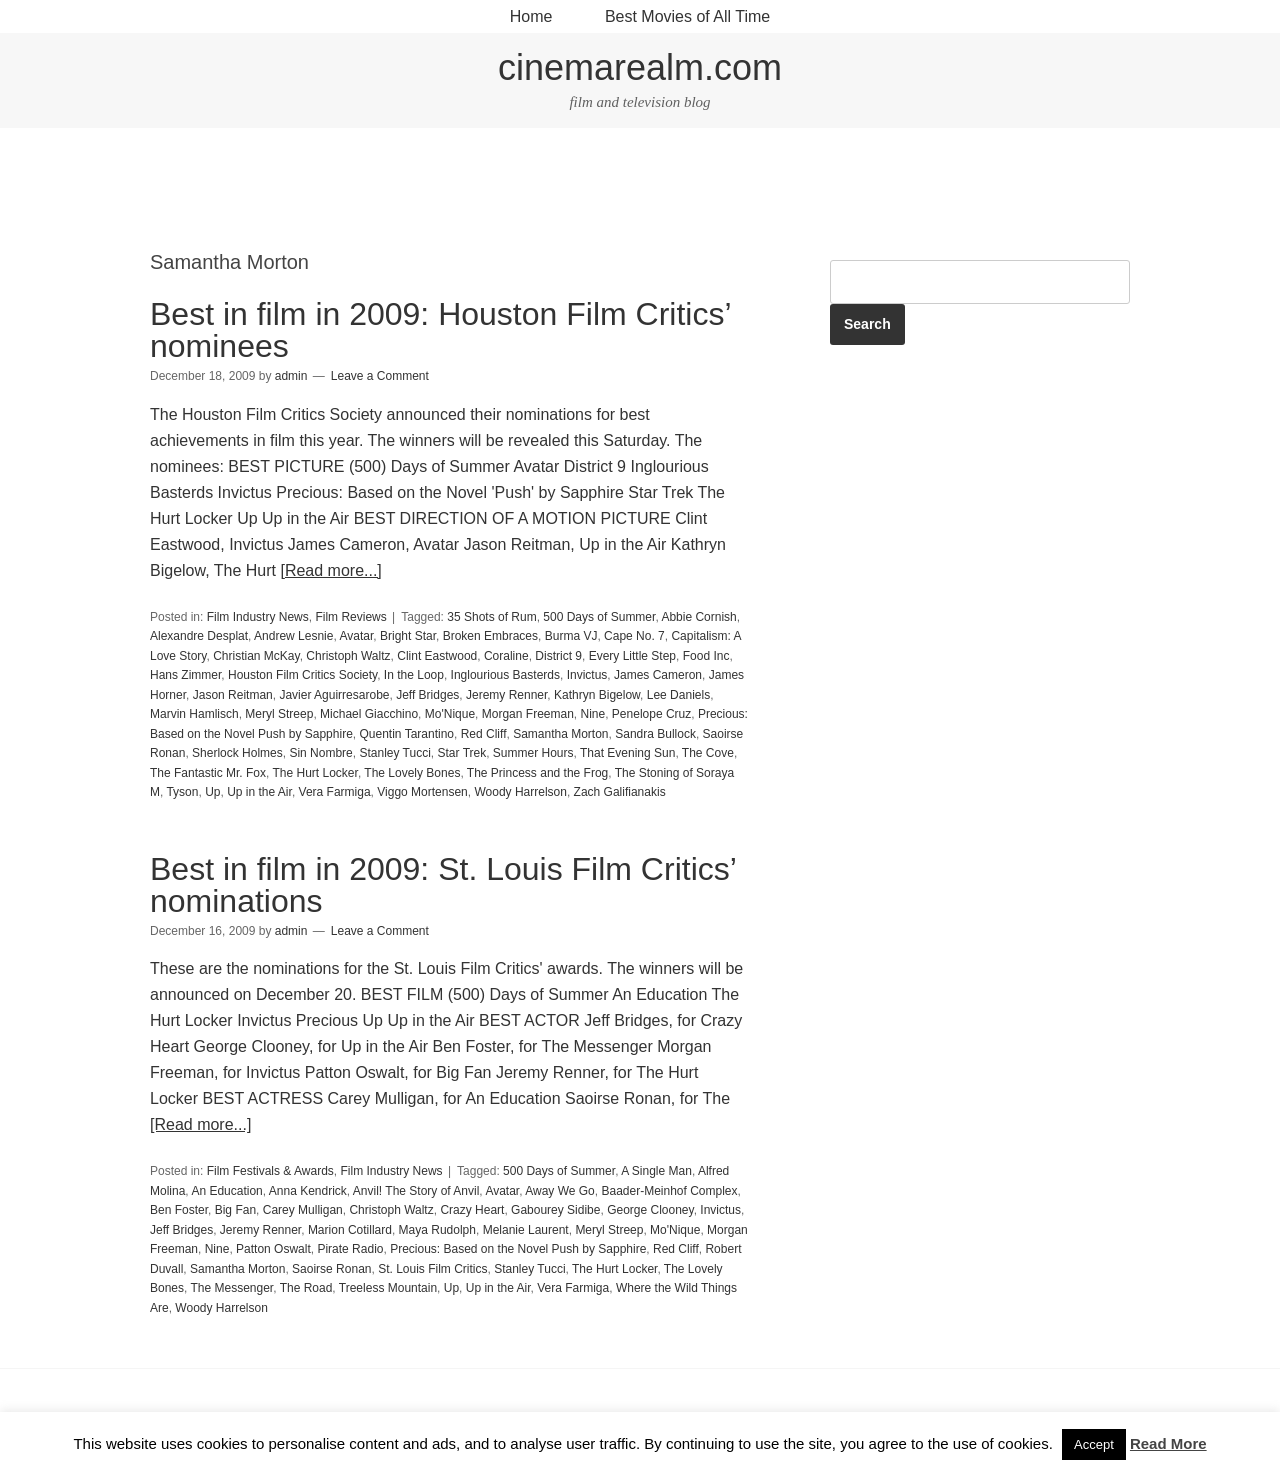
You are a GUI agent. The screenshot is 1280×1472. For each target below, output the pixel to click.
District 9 (558, 656)
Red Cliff (484, 734)
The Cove (708, 753)
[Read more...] (330, 570)
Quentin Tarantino (406, 734)
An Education (226, 1191)
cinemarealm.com (640, 67)
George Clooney (650, 1210)
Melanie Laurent (526, 1230)
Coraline (506, 656)
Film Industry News (258, 617)
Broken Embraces (490, 636)
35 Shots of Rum (491, 617)
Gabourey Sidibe (555, 1210)
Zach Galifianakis (620, 792)
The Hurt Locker (315, 773)
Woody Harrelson (520, 792)
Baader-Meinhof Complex (669, 1191)
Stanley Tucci (394, 753)
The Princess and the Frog (537, 773)
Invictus (587, 675)
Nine (593, 714)
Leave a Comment (380, 376)
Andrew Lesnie (293, 636)
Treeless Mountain (388, 1288)
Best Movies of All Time (687, 16)
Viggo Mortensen (422, 792)
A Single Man (656, 1171)
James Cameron (658, 675)
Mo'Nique (450, 714)
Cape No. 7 (634, 636)
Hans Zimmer (185, 675)
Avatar (356, 636)
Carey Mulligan (303, 1210)
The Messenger (231, 1288)
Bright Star (408, 636)
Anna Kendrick (308, 1191)
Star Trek (462, 753)
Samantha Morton (560, 734)
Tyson (182, 792)
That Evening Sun (627, 753)
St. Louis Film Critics (432, 1269)
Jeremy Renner (506, 695)
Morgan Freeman (528, 714)
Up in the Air (259, 792)
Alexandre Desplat (199, 636)
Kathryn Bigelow (597, 695)
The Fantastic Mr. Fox (208, 773)
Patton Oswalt (273, 1249)
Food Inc (706, 656)
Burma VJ (571, 636)
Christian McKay (256, 656)
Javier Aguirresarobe (334, 695)
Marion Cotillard (350, 1230)
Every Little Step (632, 656)
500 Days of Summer (599, 617)
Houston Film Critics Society (302, 675)
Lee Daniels (678, 695)
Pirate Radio (350, 1249)
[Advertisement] (640, 191)
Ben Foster (179, 1210)
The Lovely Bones (412, 773)
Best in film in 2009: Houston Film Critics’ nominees (440, 330)
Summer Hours (533, 753)
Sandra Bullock (655, 734)
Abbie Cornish (698, 617)
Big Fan (235, 1210)
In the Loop (414, 675)
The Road (306, 1288)
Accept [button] (1094, 1444)
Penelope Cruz (651, 714)
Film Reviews (350, 617)
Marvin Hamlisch (194, 714)
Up (212, 792)
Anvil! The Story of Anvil (416, 1191)
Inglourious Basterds (505, 675)
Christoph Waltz (348, 656)
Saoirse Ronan (331, 1269)
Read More (1168, 1443)
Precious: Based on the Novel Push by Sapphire (518, 1249)
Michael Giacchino (369, 714)
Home (531, 16)
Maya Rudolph (437, 1230)
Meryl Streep (279, 714)
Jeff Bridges (427, 695)
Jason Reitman (233, 695)
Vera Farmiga (335, 792)
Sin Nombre (320, 753)
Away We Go (560, 1191)
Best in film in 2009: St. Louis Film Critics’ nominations (443, 885)
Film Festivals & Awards (270, 1171)
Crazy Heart (472, 1210)
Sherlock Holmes (237, 753)
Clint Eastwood (437, 656)
